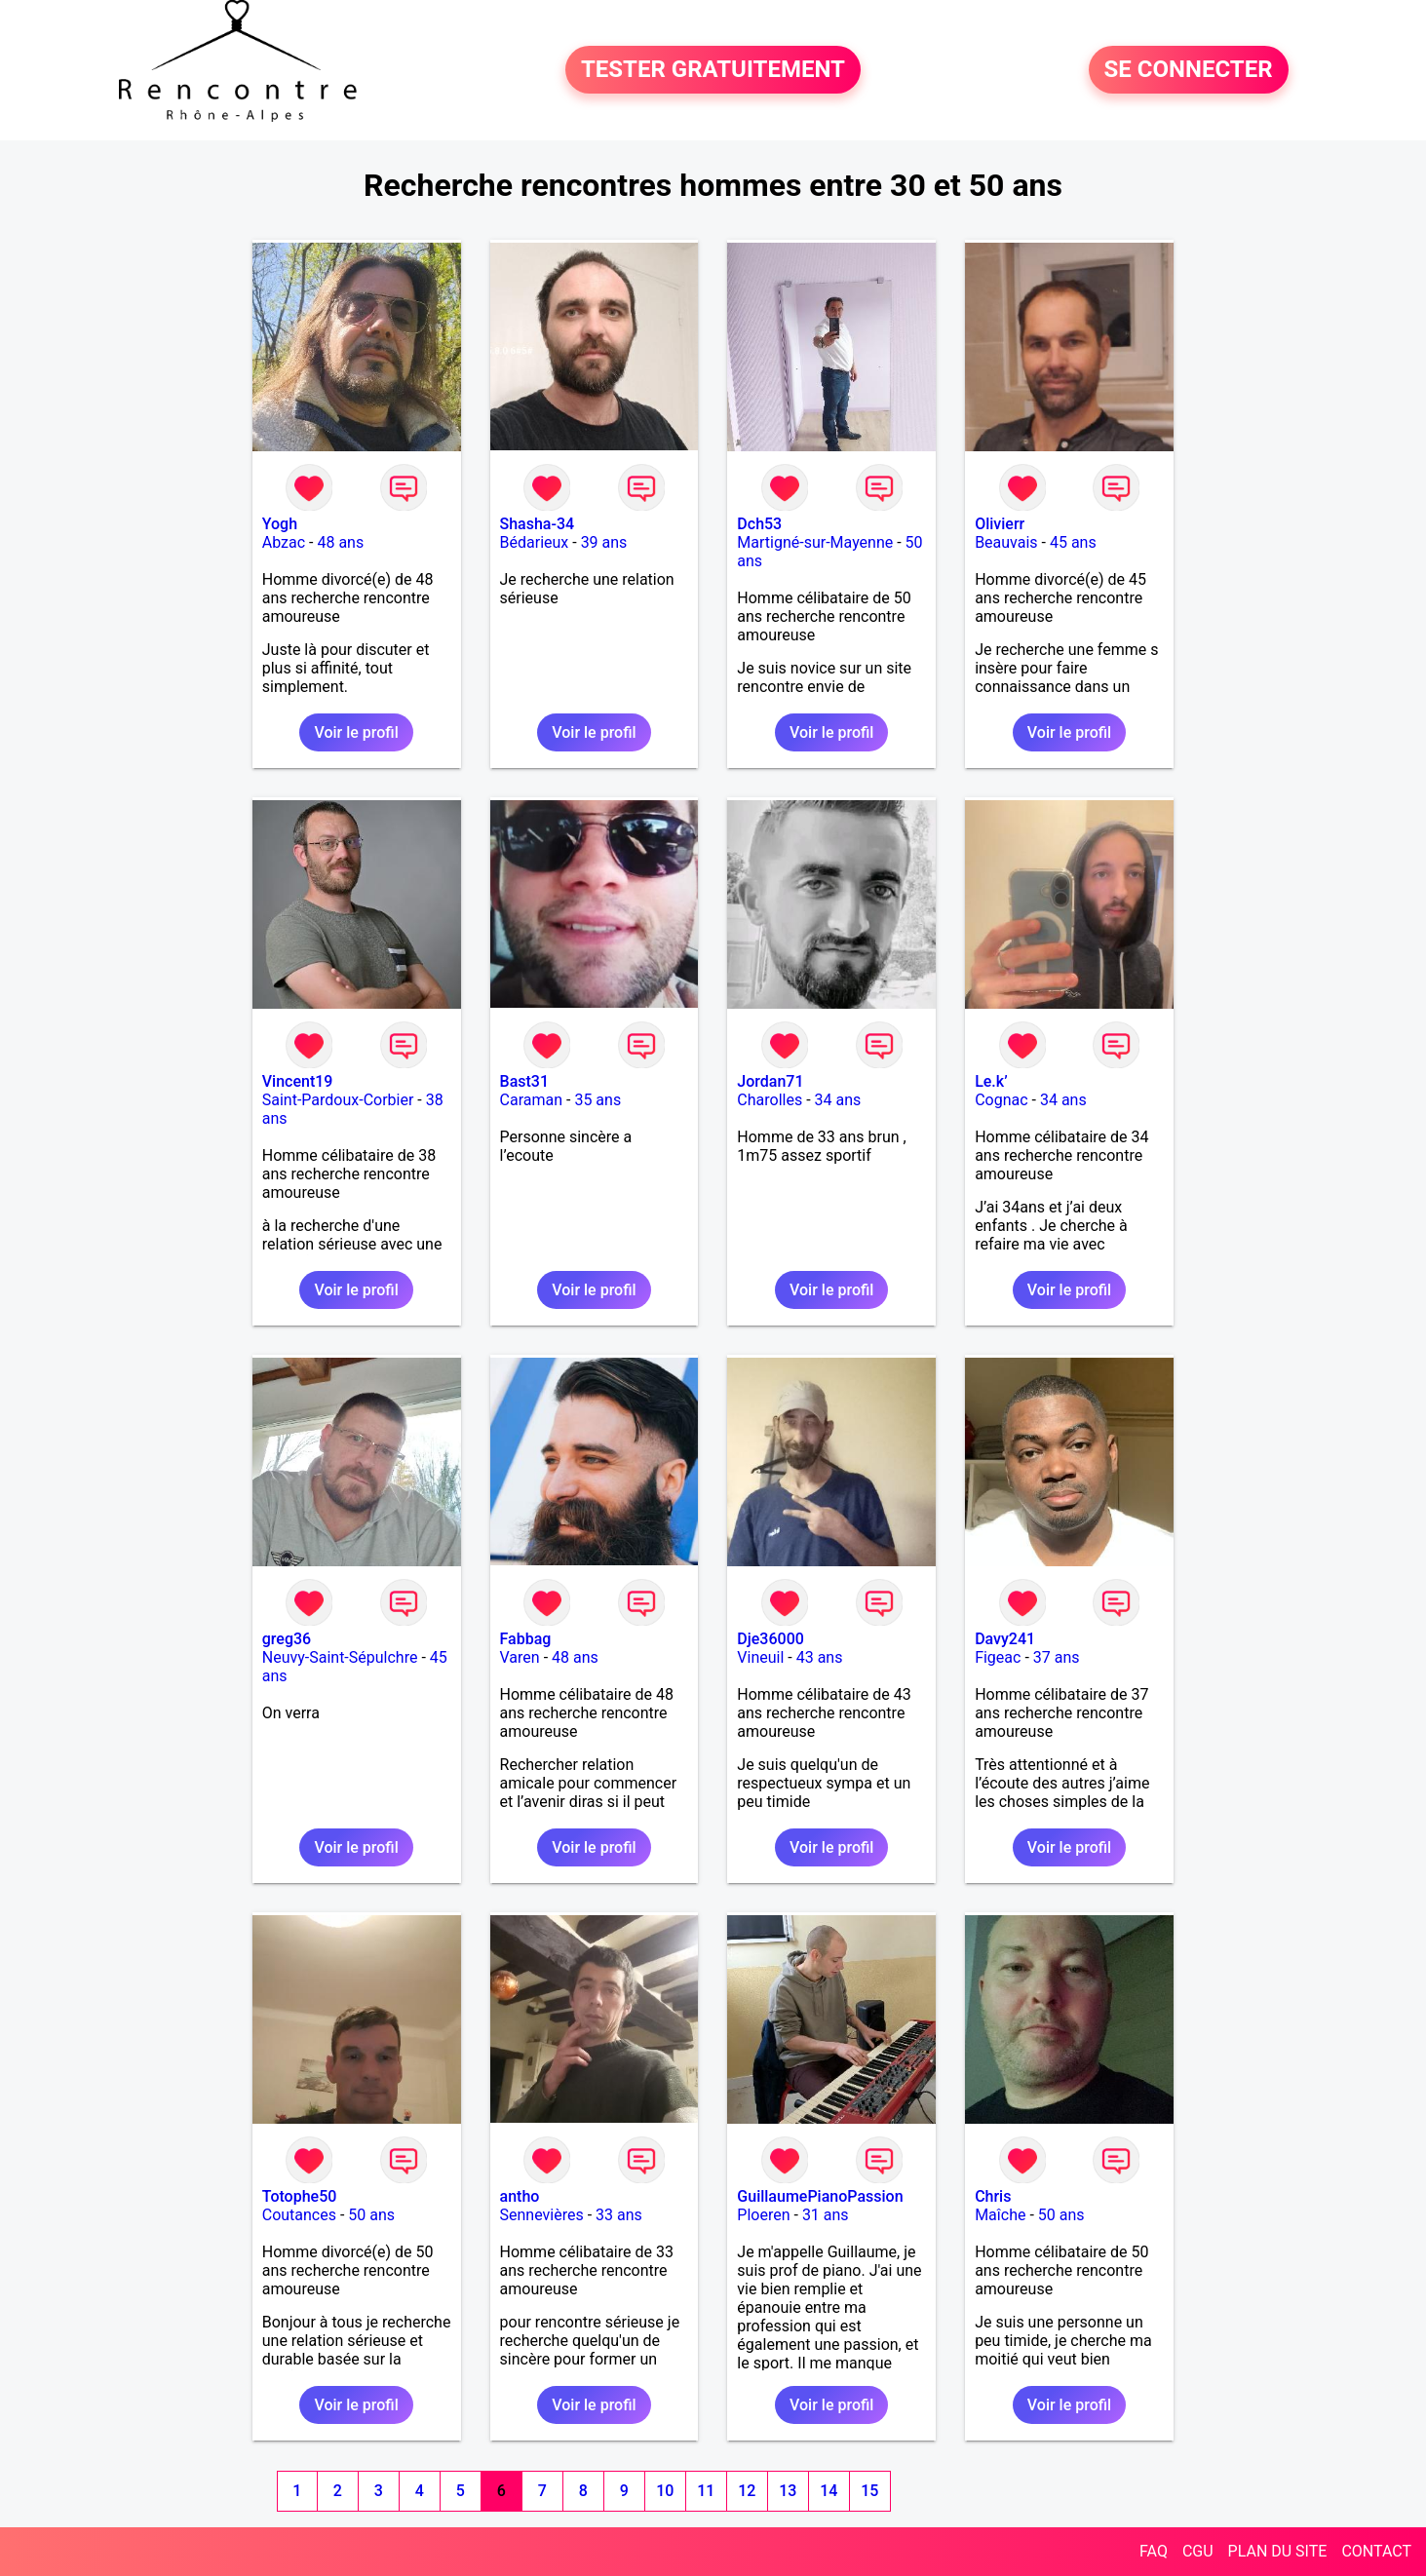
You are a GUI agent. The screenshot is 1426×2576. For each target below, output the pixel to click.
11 (705, 2490)
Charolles (769, 1100)
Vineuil (760, 1657)
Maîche (1000, 2215)
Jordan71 (770, 1081)
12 (746, 2490)
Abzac (283, 542)
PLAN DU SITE (1278, 2551)
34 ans (838, 1100)
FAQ (1153, 2551)
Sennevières (542, 2215)
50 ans (371, 2215)
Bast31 (524, 1081)
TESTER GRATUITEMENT (713, 70)
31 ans (825, 2215)
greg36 (286, 1639)
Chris (993, 2196)
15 (869, 2490)
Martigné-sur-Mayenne (815, 542)
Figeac (998, 1657)
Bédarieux (534, 542)
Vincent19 (297, 1081)
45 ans (1073, 542)
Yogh (279, 524)
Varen (520, 1657)
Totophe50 (299, 2196)
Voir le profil (356, 732)
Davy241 (1005, 1639)
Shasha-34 (537, 524)
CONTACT (1376, 2551)
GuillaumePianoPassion (820, 2196)
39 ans (604, 542)
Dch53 (759, 524)
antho (520, 2196)
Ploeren (763, 2215)
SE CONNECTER (1188, 70)
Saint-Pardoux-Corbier (338, 1100)
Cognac (1001, 1100)
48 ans (340, 542)
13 (787, 2490)
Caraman (531, 1100)
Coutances (299, 2215)
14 (828, 2490)
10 (665, 2490)
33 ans (619, 2215)
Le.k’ (991, 1081)
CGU (1198, 2551)
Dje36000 (770, 1639)
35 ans (597, 1100)
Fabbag (526, 1639)
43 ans (819, 1657)
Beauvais (1006, 542)
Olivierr (999, 524)
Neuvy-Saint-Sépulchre (340, 1657)
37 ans (1056, 1657)
